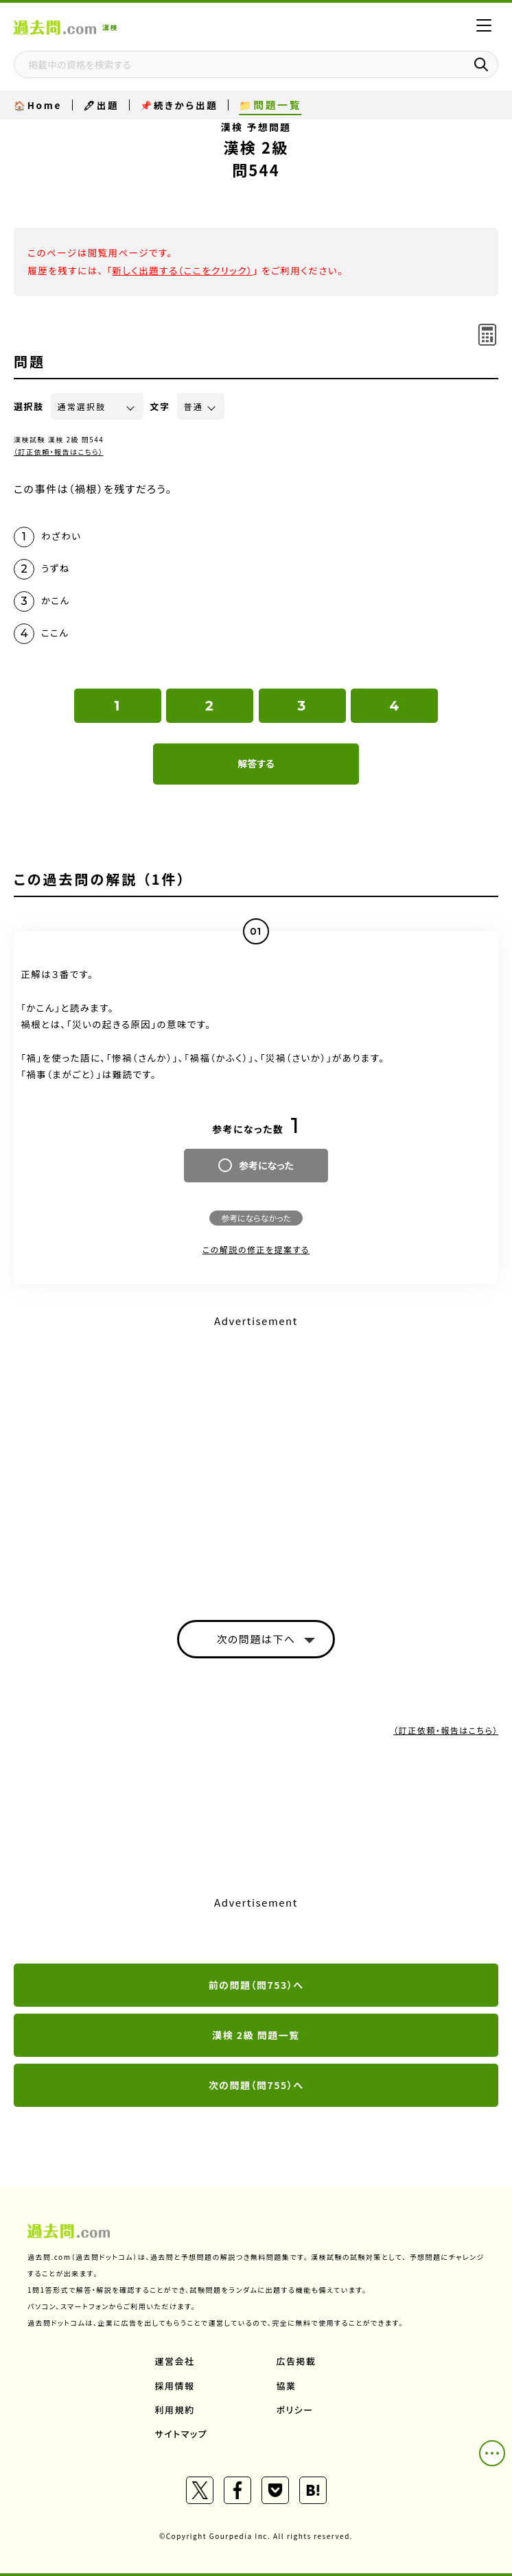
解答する (255, 763)
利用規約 (175, 2409)
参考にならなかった (256, 1218)
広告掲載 (296, 2361)
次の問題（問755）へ (256, 2085)
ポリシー (295, 2409)
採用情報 (175, 2385)
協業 (286, 2385)
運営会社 (175, 2361)
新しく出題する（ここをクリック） (182, 270)
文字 (160, 406)
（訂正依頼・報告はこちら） (59, 451)
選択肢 (29, 406)
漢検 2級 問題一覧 (256, 2035)
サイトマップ (181, 2433)
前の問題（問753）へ (256, 1985)
